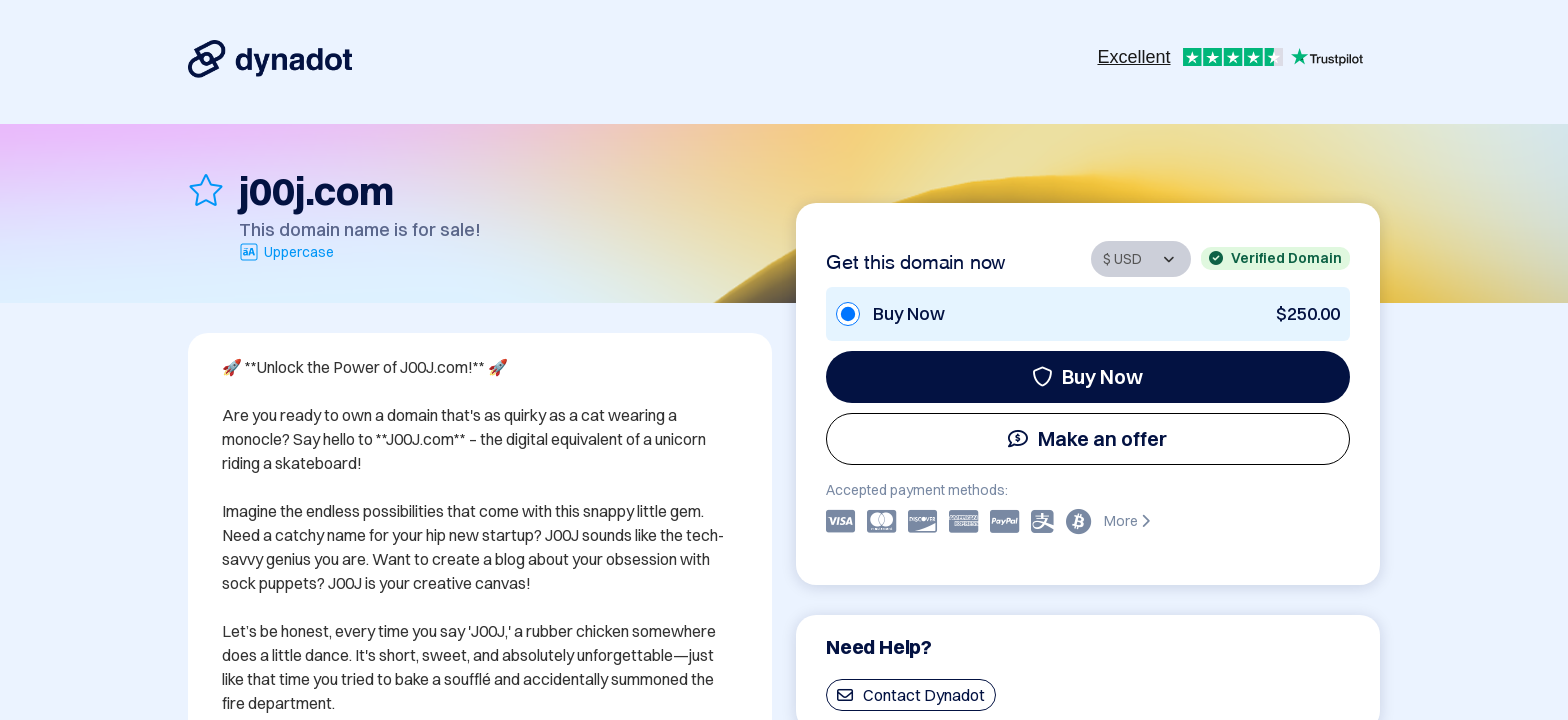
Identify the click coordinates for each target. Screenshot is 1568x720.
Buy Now (1087, 376)
